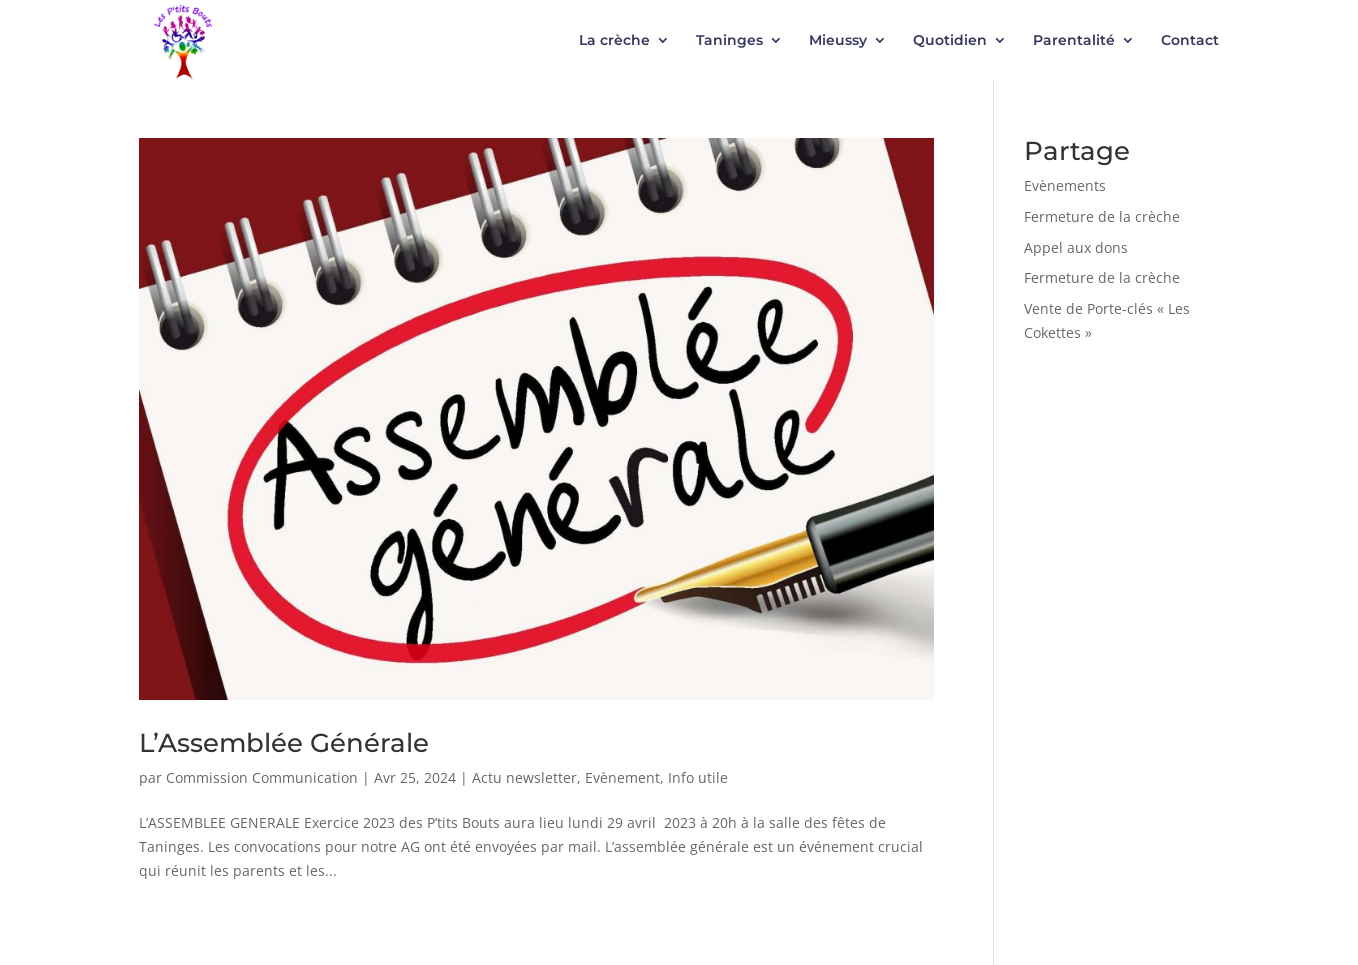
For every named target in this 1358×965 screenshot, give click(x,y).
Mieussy (838, 41)
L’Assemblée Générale (284, 743)
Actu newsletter (524, 777)
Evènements (1065, 185)
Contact (1190, 41)
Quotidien (950, 41)
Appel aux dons (1076, 247)
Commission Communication (262, 777)
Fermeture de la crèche (1102, 216)
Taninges (729, 41)
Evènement (622, 777)
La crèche (614, 41)
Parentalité (1074, 41)
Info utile (698, 777)
